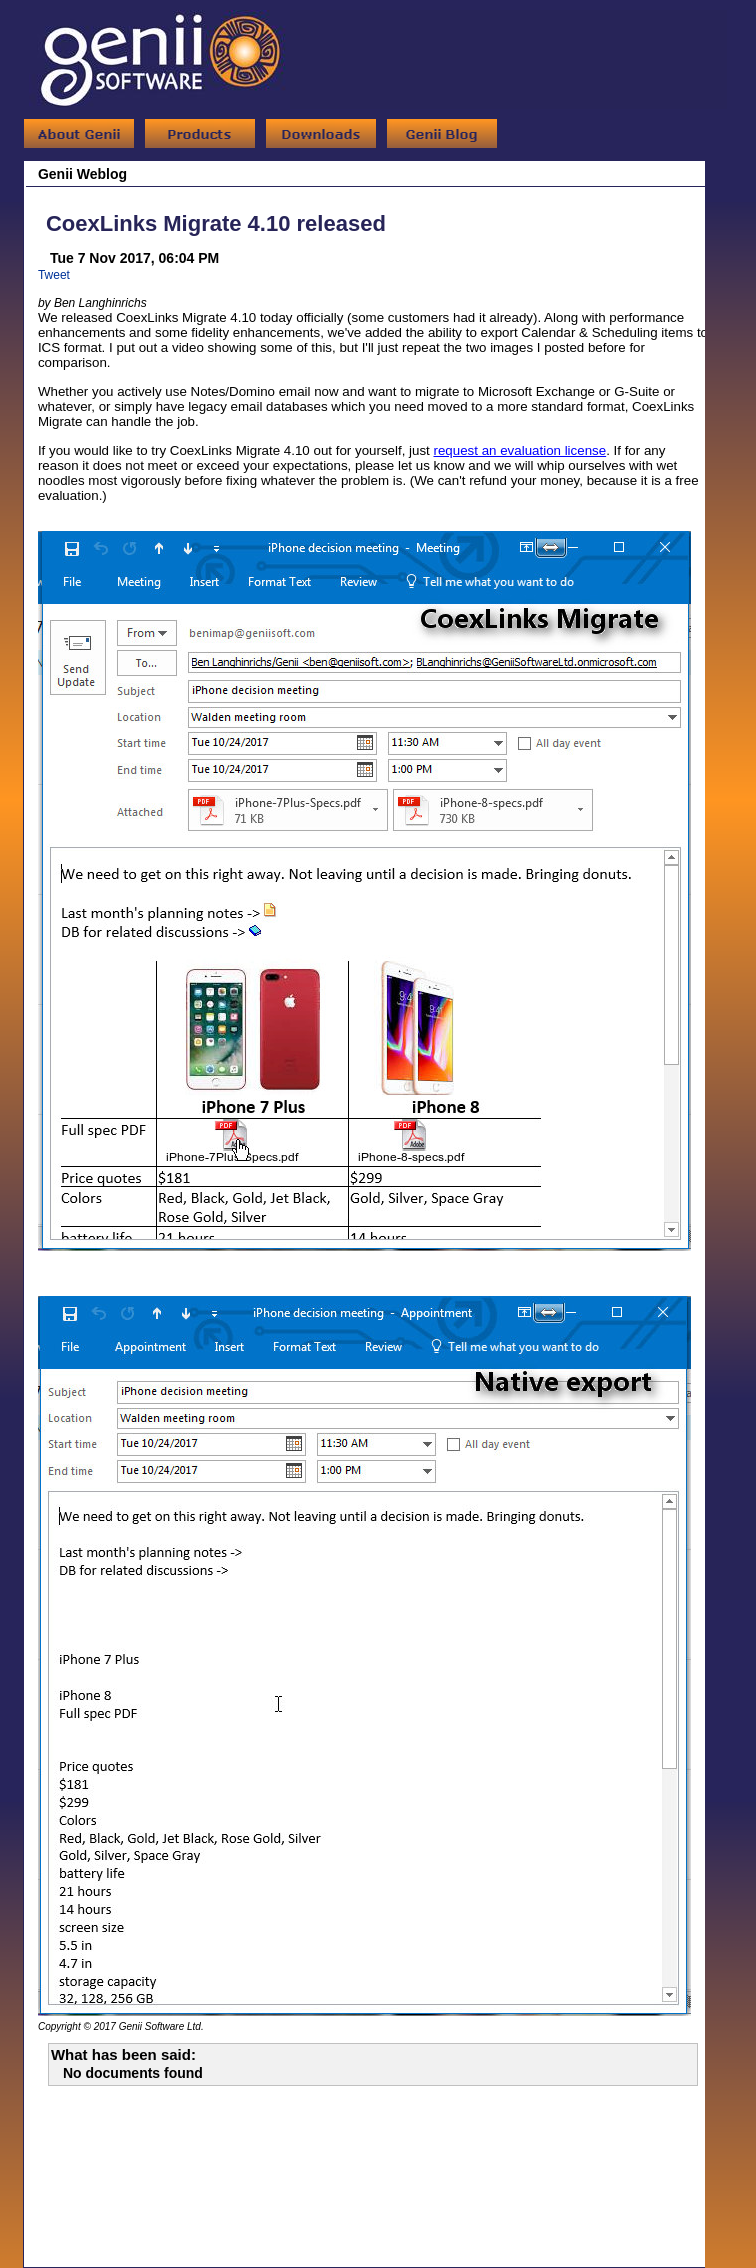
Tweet (54, 275)
